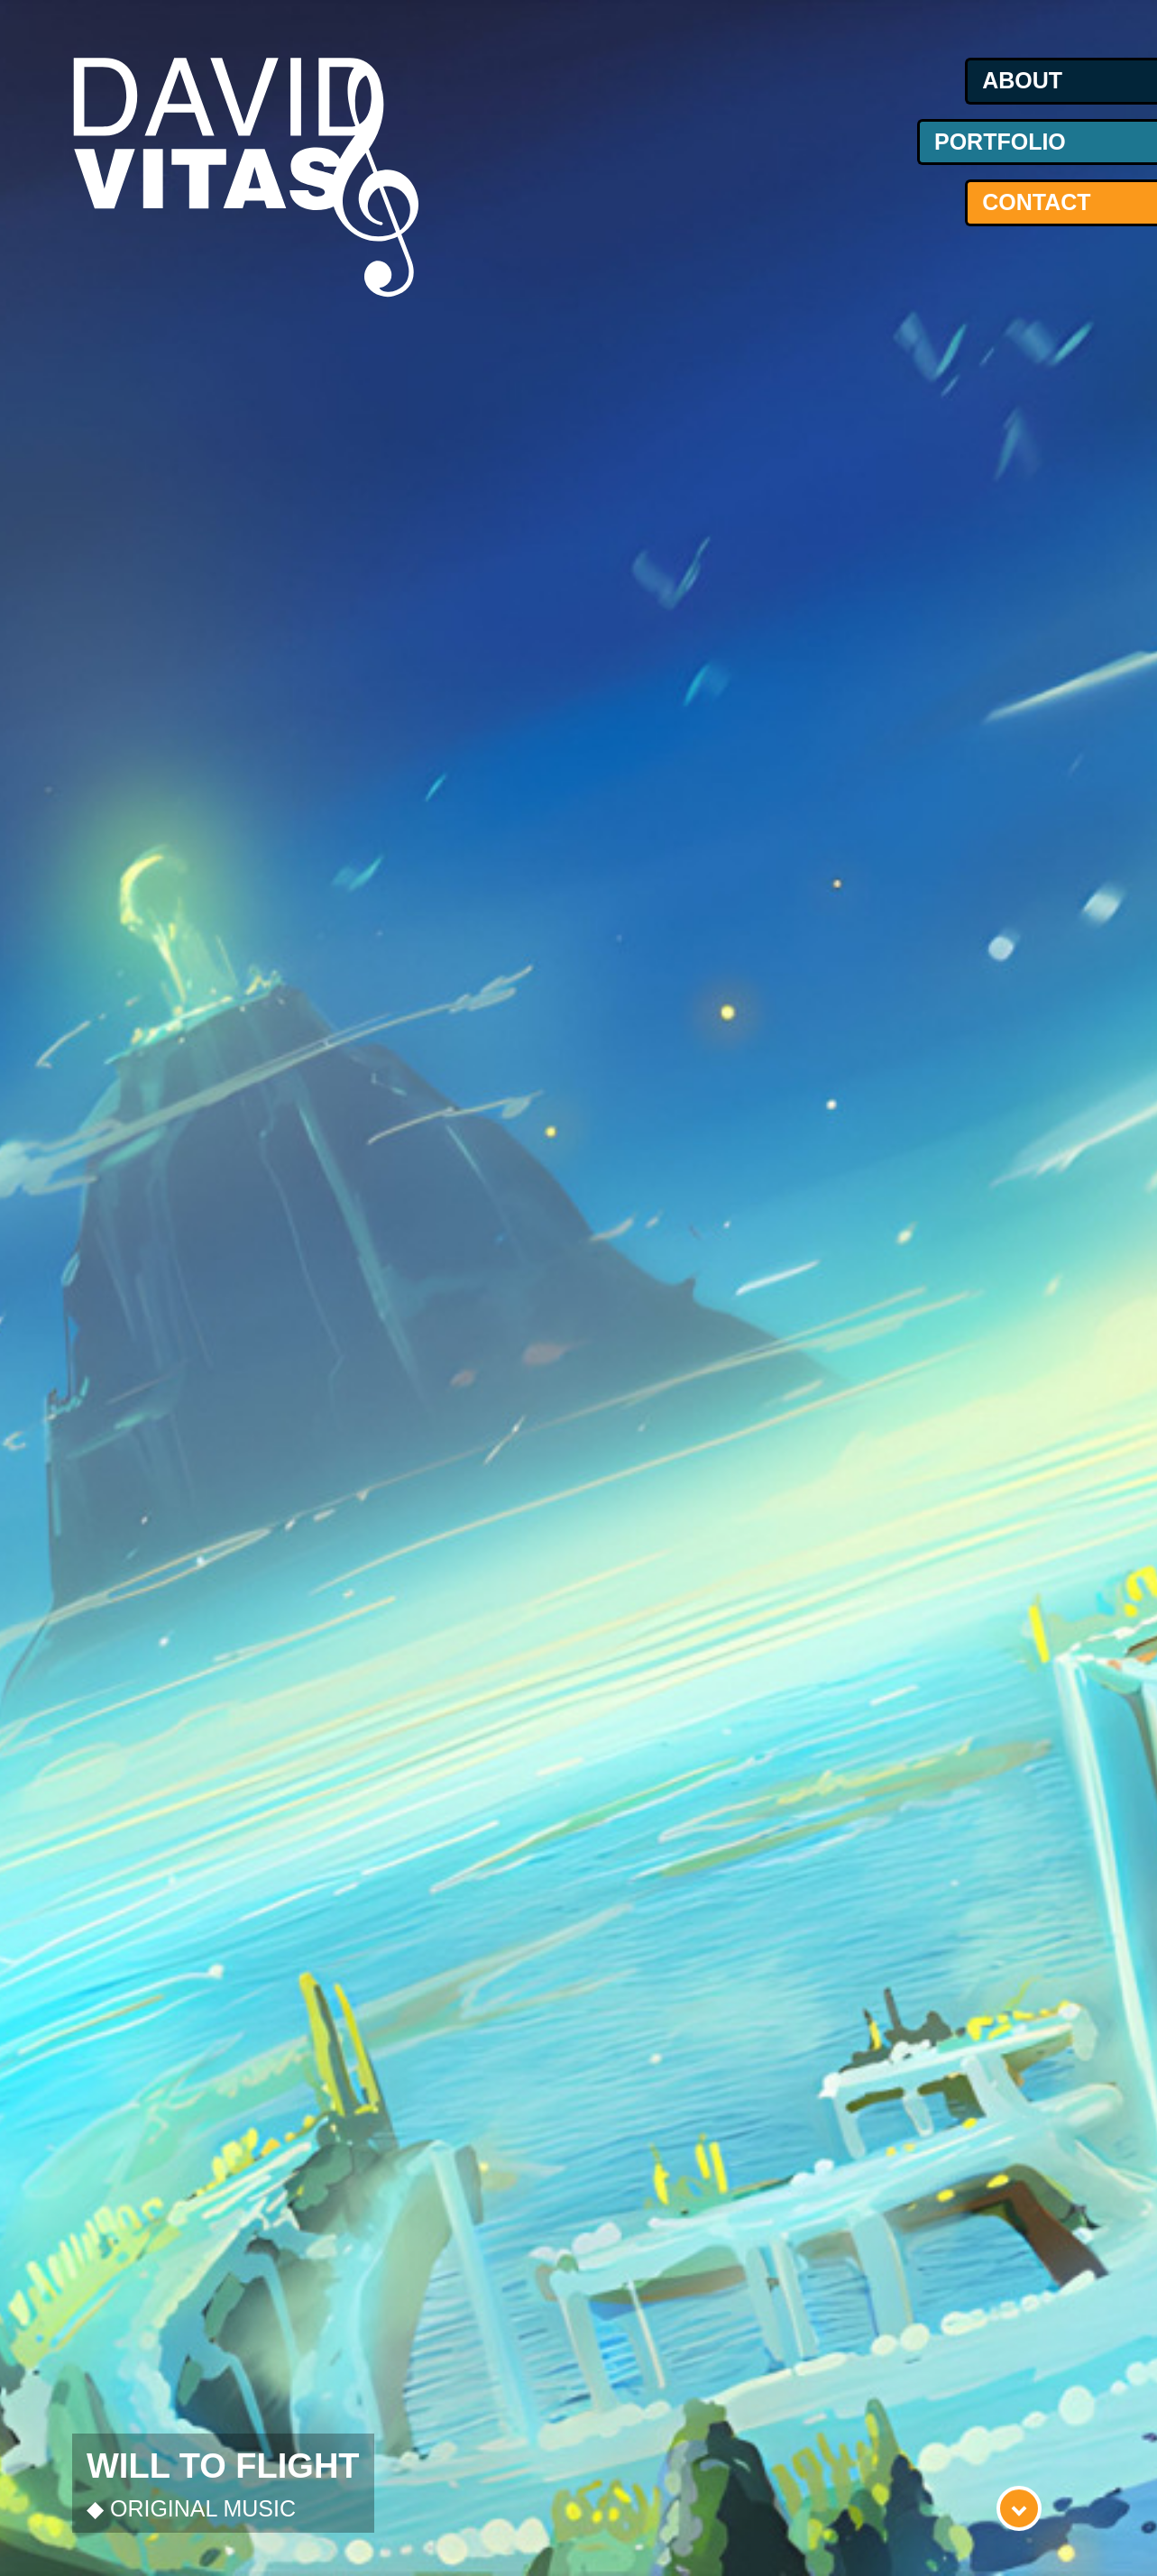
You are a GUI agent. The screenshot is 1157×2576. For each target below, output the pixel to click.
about (1022, 80)
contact (1036, 202)
